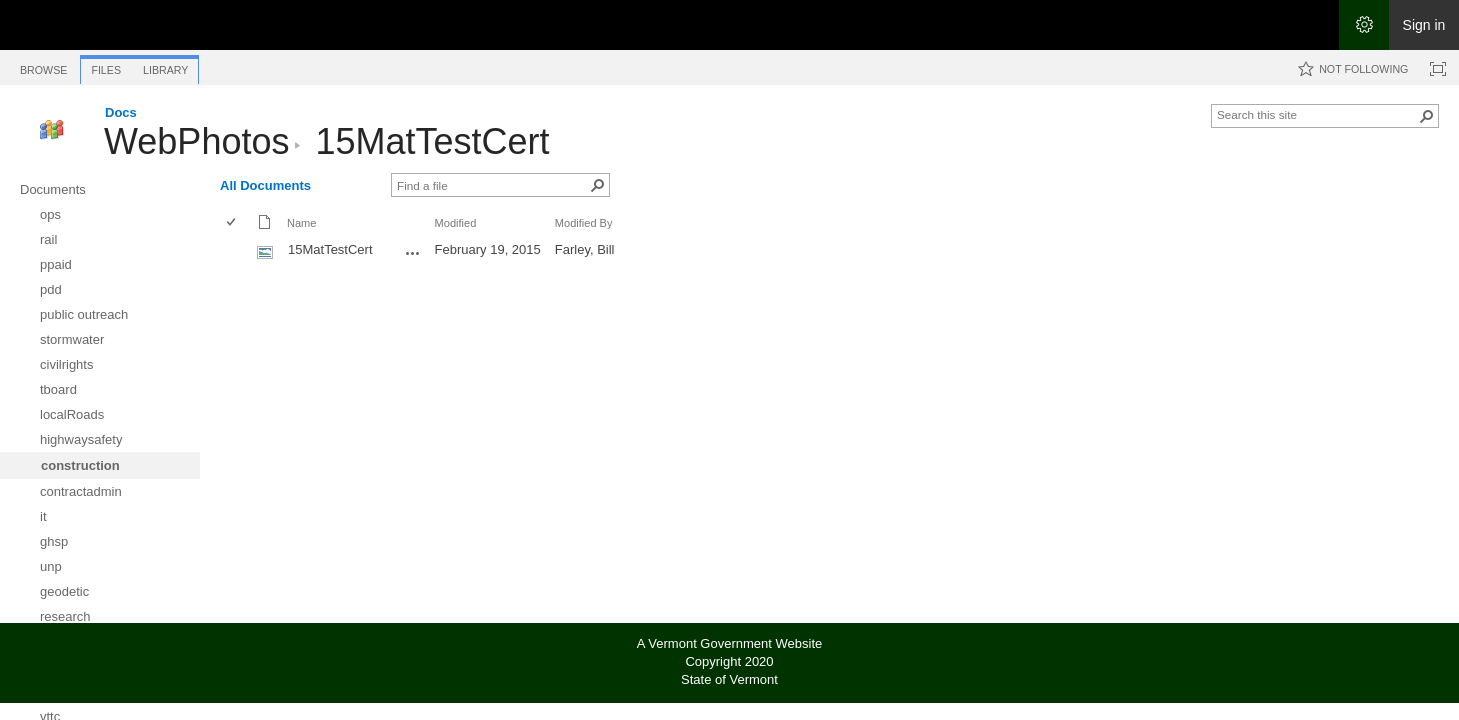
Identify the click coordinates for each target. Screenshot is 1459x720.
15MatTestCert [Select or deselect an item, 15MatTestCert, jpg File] (330, 249)
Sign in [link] (1424, 25)
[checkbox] (232, 223)
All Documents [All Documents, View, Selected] (265, 185)
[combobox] (1317, 114)
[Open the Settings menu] (1364, 25)
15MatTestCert (432, 141)
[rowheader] (236, 252)
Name (301, 223)
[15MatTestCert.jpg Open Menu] (413, 253)
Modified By (584, 223)
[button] (1427, 116)
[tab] (43, 66)
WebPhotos (196, 141)
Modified (456, 223)
